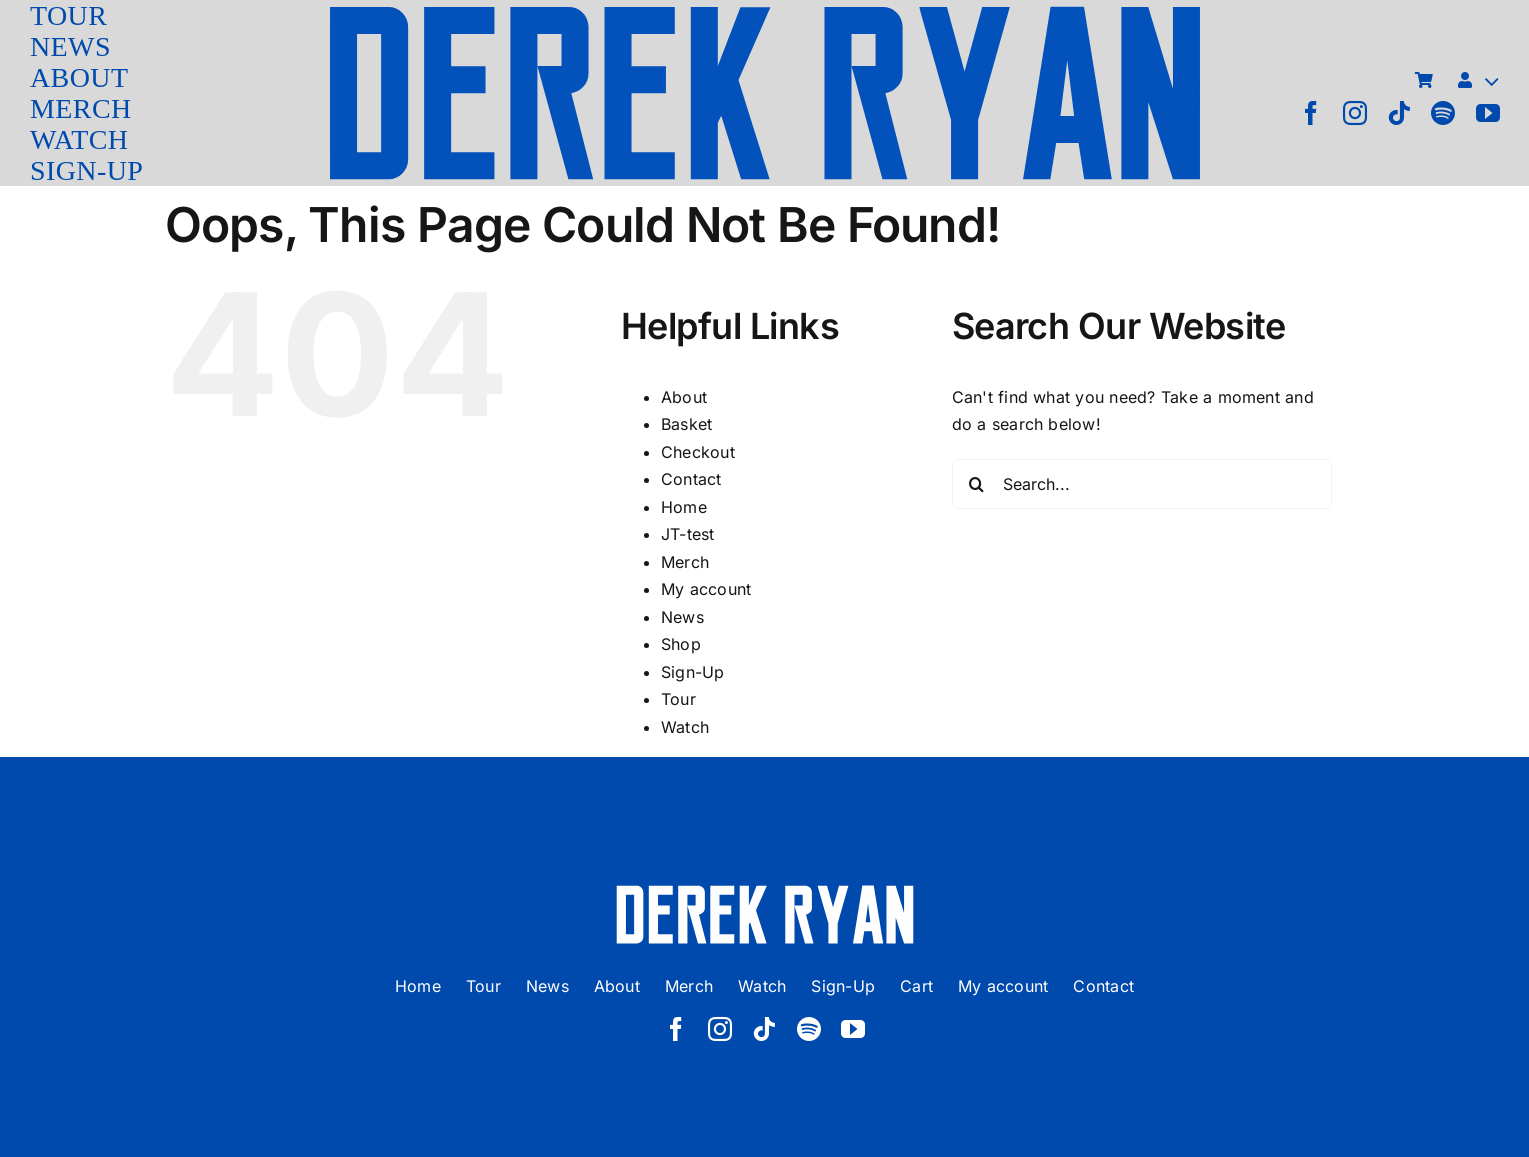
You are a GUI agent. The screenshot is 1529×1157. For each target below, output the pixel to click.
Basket (686, 424)
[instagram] (1355, 113)
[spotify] (1443, 113)
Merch (685, 562)
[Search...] (1142, 484)
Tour (678, 699)
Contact (691, 479)
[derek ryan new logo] (765, 10)
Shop (681, 644)
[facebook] (1311, 113)
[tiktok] (1399, 113)
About (684, 397)
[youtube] (1488, 113)
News (682, 617)
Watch (685, 727)
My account (706, 589)
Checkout (698, 452)
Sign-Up (693, 672)
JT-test (688, 534)
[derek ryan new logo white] (765, 892)
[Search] (977, 484)
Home (684, 507)
